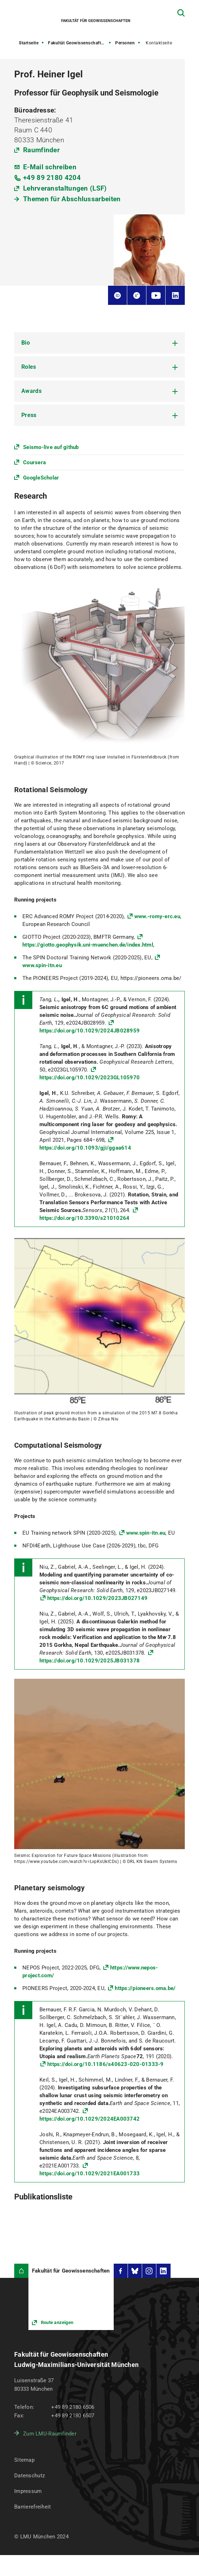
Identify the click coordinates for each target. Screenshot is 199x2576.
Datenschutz (29, 2475)
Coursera (34, 462)
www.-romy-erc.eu (157, 916)
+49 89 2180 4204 (52, 178)
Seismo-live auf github (51, 447)
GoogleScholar (41, 478)
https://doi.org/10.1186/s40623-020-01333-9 (105, 2064)
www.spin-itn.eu (146, 1533)
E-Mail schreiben (49, 167)
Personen (125, 42)
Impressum (28, 2491)
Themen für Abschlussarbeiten (71, 199)
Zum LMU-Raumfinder (49, 2433)
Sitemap (24, 2460)
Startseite (28, 42)
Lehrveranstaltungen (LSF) (65, 188)
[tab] (99, 342)
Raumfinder (41, 150)
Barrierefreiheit (32, 2507)
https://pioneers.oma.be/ (145, 1988)
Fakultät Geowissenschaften (77, 42)
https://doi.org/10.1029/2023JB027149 (97, 1598)
